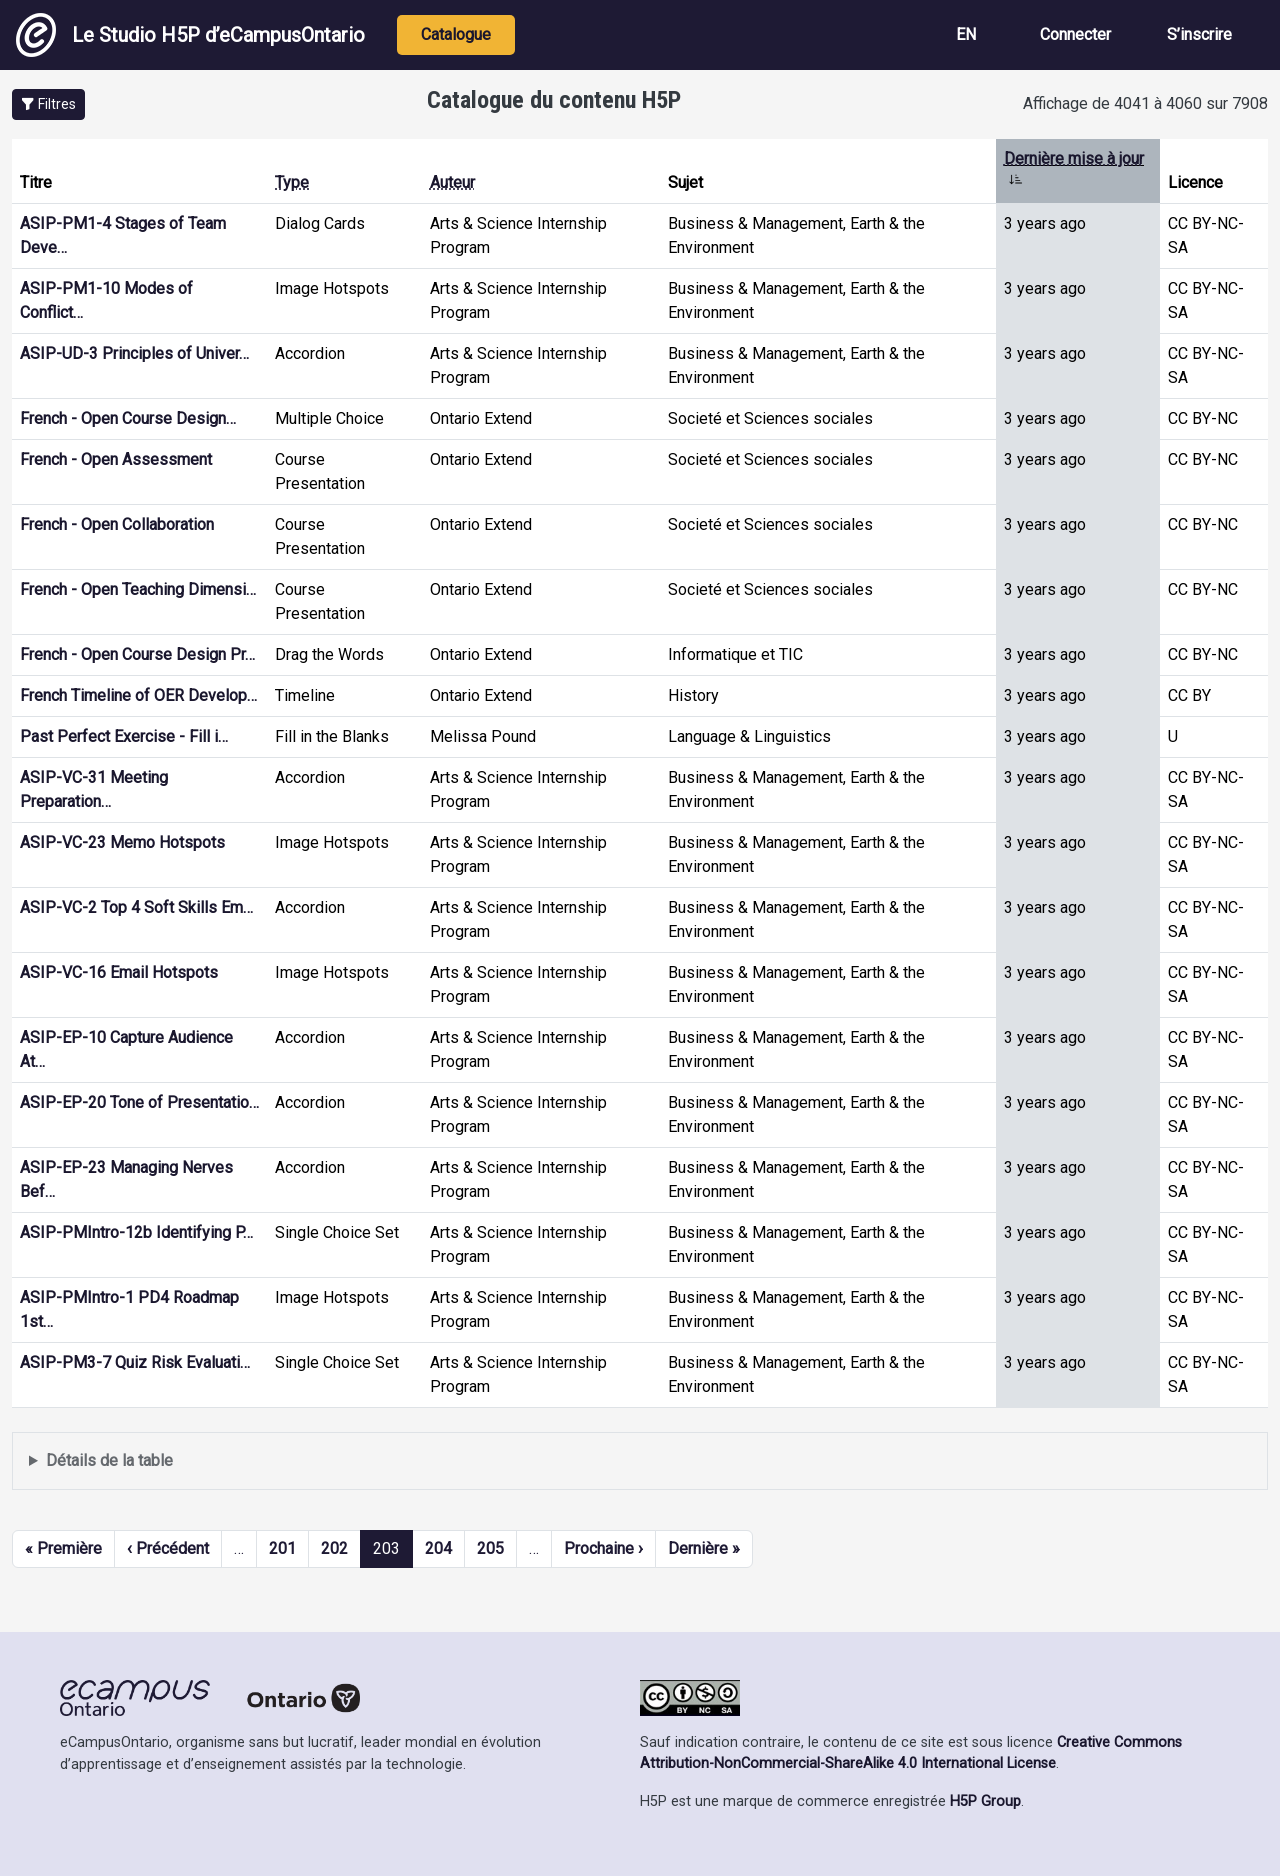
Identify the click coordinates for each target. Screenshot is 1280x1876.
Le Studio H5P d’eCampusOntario (190, 35)
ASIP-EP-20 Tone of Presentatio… (139, 1102)
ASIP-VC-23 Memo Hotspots (122, 842)
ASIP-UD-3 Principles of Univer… (134, 353)
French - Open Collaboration (117, 524)
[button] (48, 104)
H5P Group (985, 1801)
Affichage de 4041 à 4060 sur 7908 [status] (1145, 103)
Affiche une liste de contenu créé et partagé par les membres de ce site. (640, 1461)
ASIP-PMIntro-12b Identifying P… (136, 1232)
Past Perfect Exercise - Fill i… (124, 736)
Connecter (1075, 34)
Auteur (452, 182)
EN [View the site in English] (966, 34)
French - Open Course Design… (128, 418)
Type (292, 182)
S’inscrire (1199, 34)
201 (282, 1548)
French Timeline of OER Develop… (138, 695)
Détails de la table (109, 1460)
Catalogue (456, 34)
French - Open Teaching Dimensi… (138, 589)
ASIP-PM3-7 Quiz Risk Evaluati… (135, 1362)
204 (438, 1548)
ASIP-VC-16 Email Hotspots (119, 972)
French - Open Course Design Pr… (137, 654)
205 (490, 1548)
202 (334, 1548)
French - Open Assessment (116, 459)
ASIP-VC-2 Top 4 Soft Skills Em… (136, 907)
